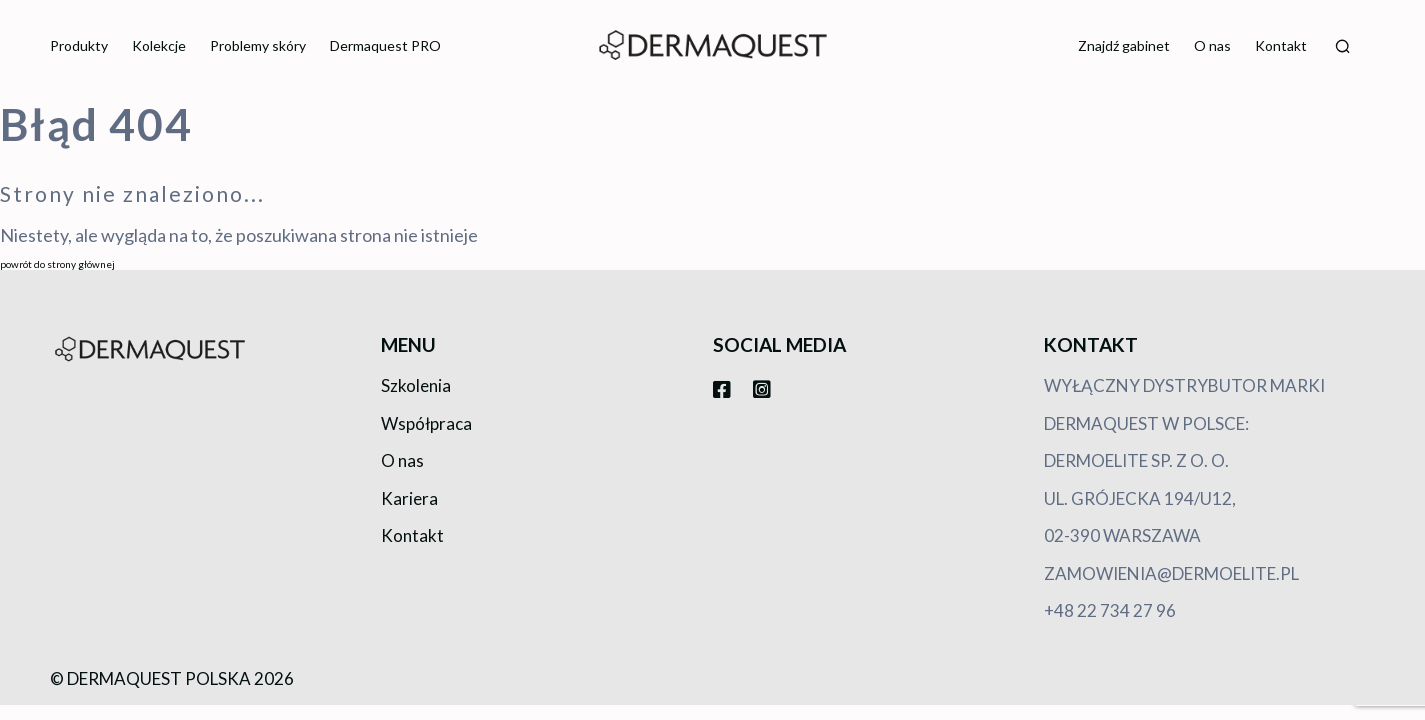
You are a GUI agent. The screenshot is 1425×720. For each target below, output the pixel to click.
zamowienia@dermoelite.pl (1171, 573)
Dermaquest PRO (385, 45)
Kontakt (1281, 45)
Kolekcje (159, 45)
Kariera (409, 498)
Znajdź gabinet (1124, 45)
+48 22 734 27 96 (1110, 610)
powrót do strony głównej (57, 264)
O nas (1212, 45)
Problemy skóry (258, 45)
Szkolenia (416, 385)
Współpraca (426, 423)
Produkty (79, 45)
